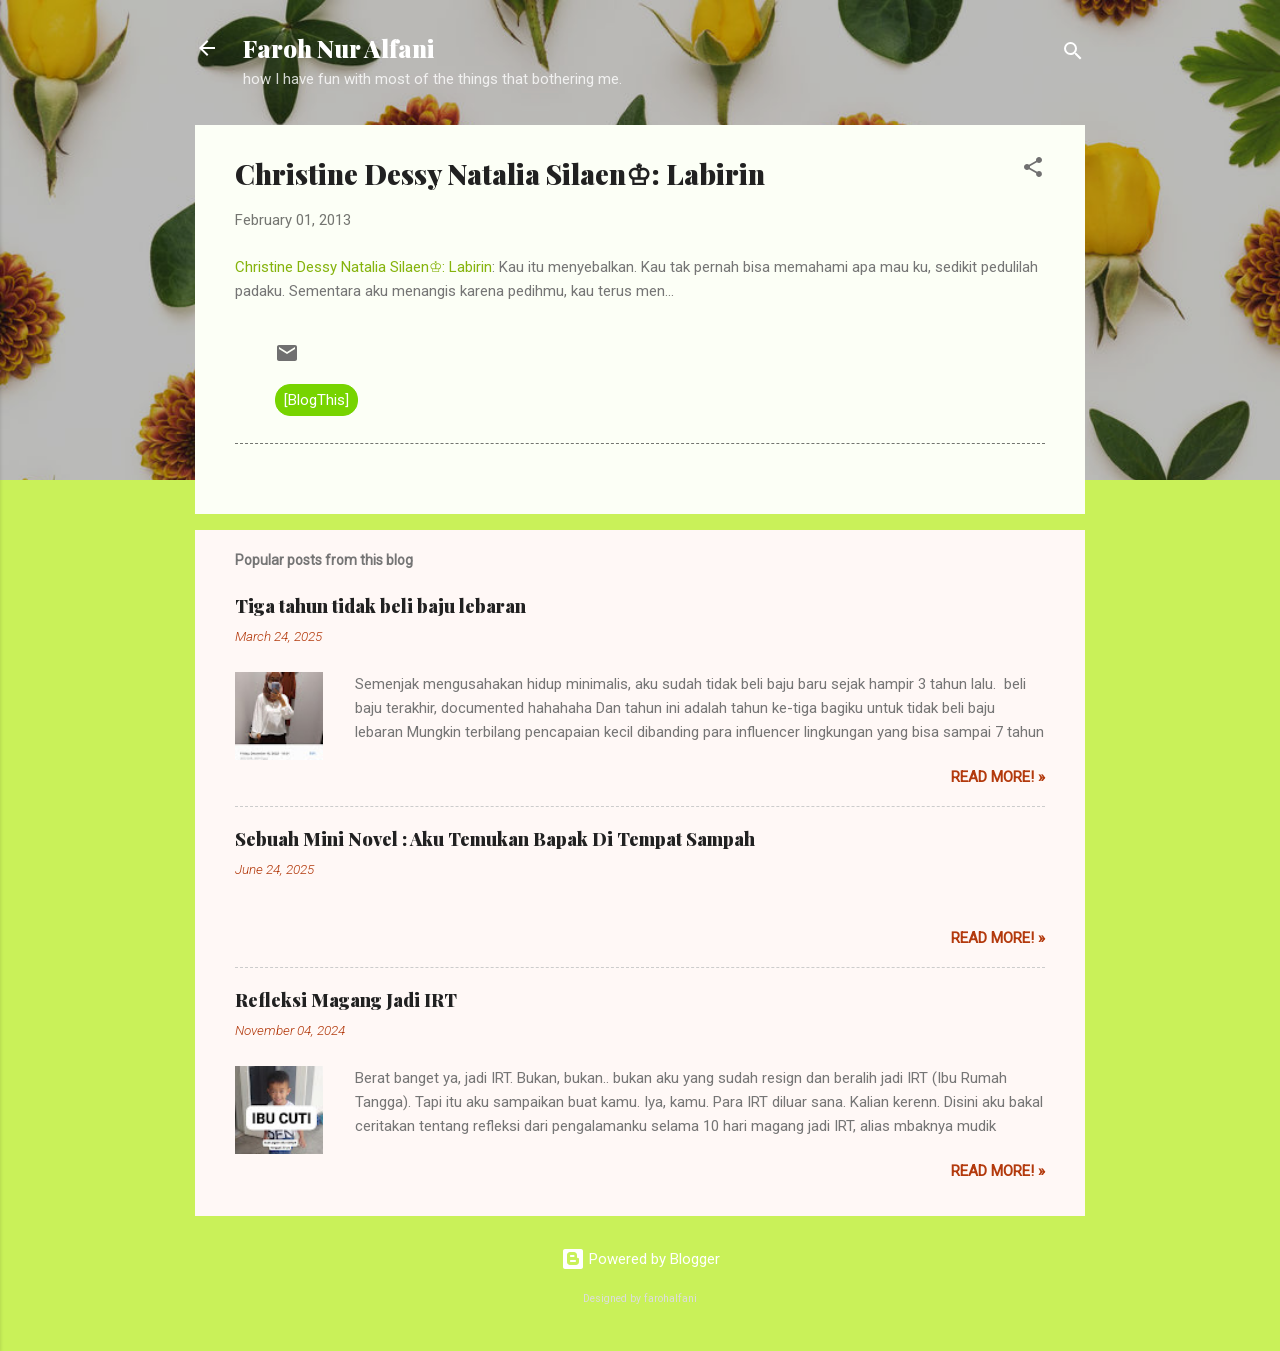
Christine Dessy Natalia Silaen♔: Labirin (363, 267)
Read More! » (998, 777)
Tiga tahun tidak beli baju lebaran (380, 606)
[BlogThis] (316, 400)
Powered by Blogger (640, 1259)
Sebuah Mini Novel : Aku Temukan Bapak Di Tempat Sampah (495, 839)
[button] (1033, 170)
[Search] (1073, 54)
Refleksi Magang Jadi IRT (346, 1000)
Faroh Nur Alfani (338, 48)
